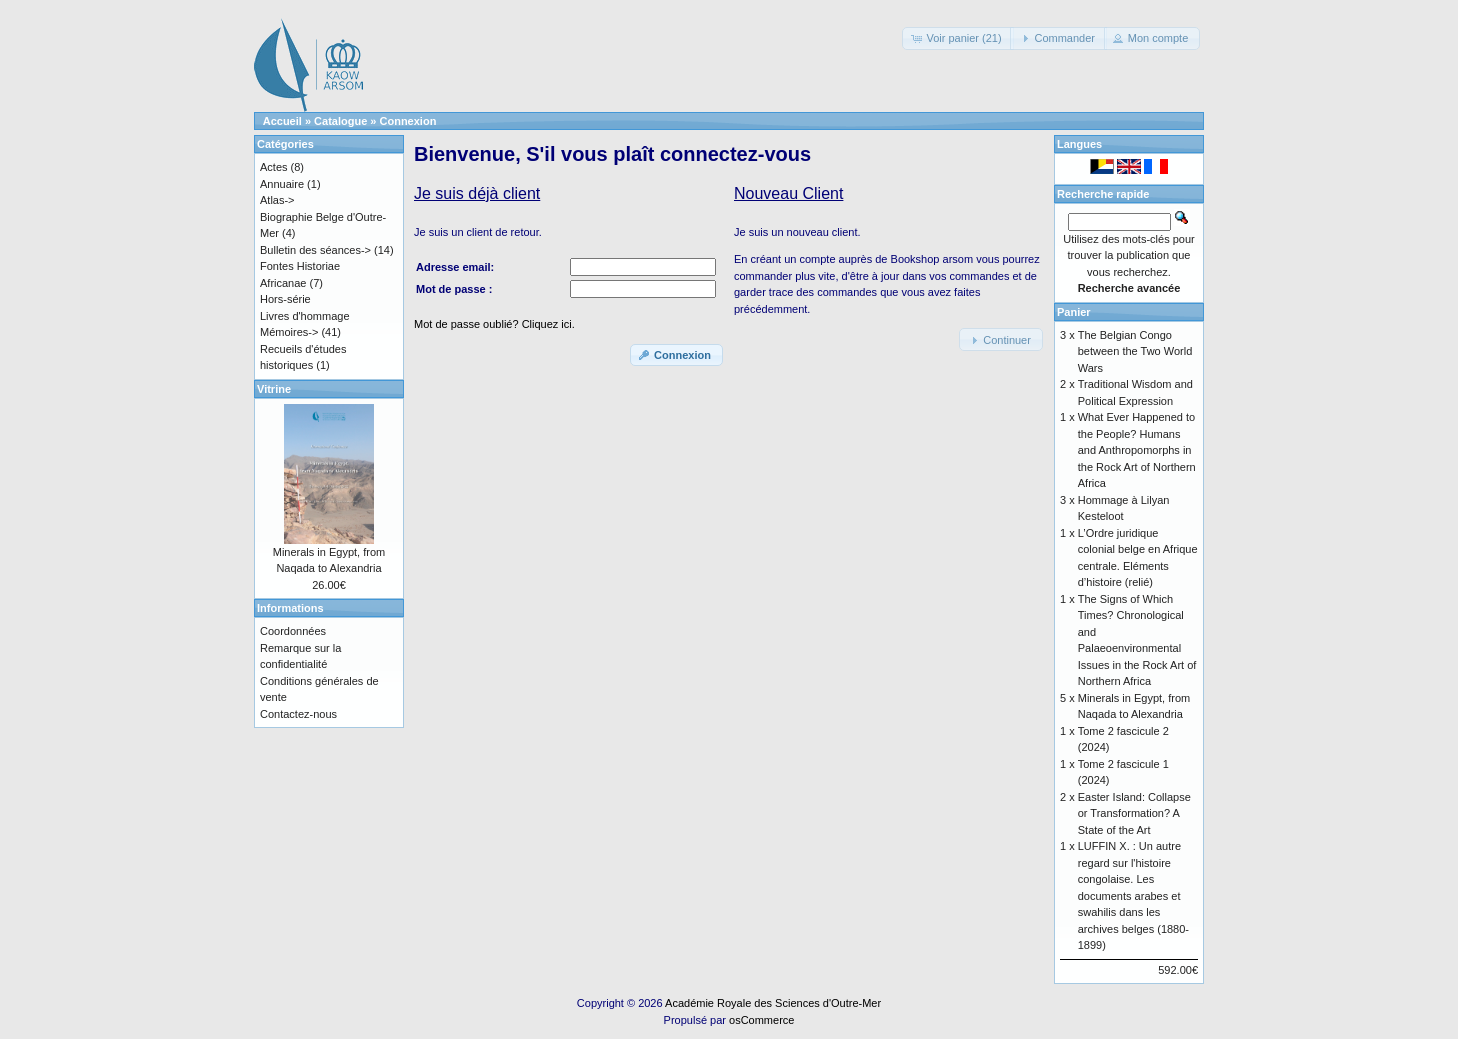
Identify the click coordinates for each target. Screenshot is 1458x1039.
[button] (957, 38)
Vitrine (274, 389)
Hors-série (285, 299)
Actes (274, 167)
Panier (1074, 312)
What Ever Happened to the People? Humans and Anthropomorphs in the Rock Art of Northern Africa (1137, 450)
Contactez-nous (298, 714)
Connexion (408, 121)
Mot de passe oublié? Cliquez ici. (494, 324)
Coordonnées (293, 631)
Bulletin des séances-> (315, 250)
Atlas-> (277, 200)
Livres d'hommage (305, 316)
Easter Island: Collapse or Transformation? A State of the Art (1134, 813)
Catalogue (340, 121)
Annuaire (282, 184)
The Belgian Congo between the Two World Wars (1135, 351)
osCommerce (761, 1020)
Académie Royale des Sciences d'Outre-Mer (773, 1003)
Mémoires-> (289, 332)
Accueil (282, 121)
